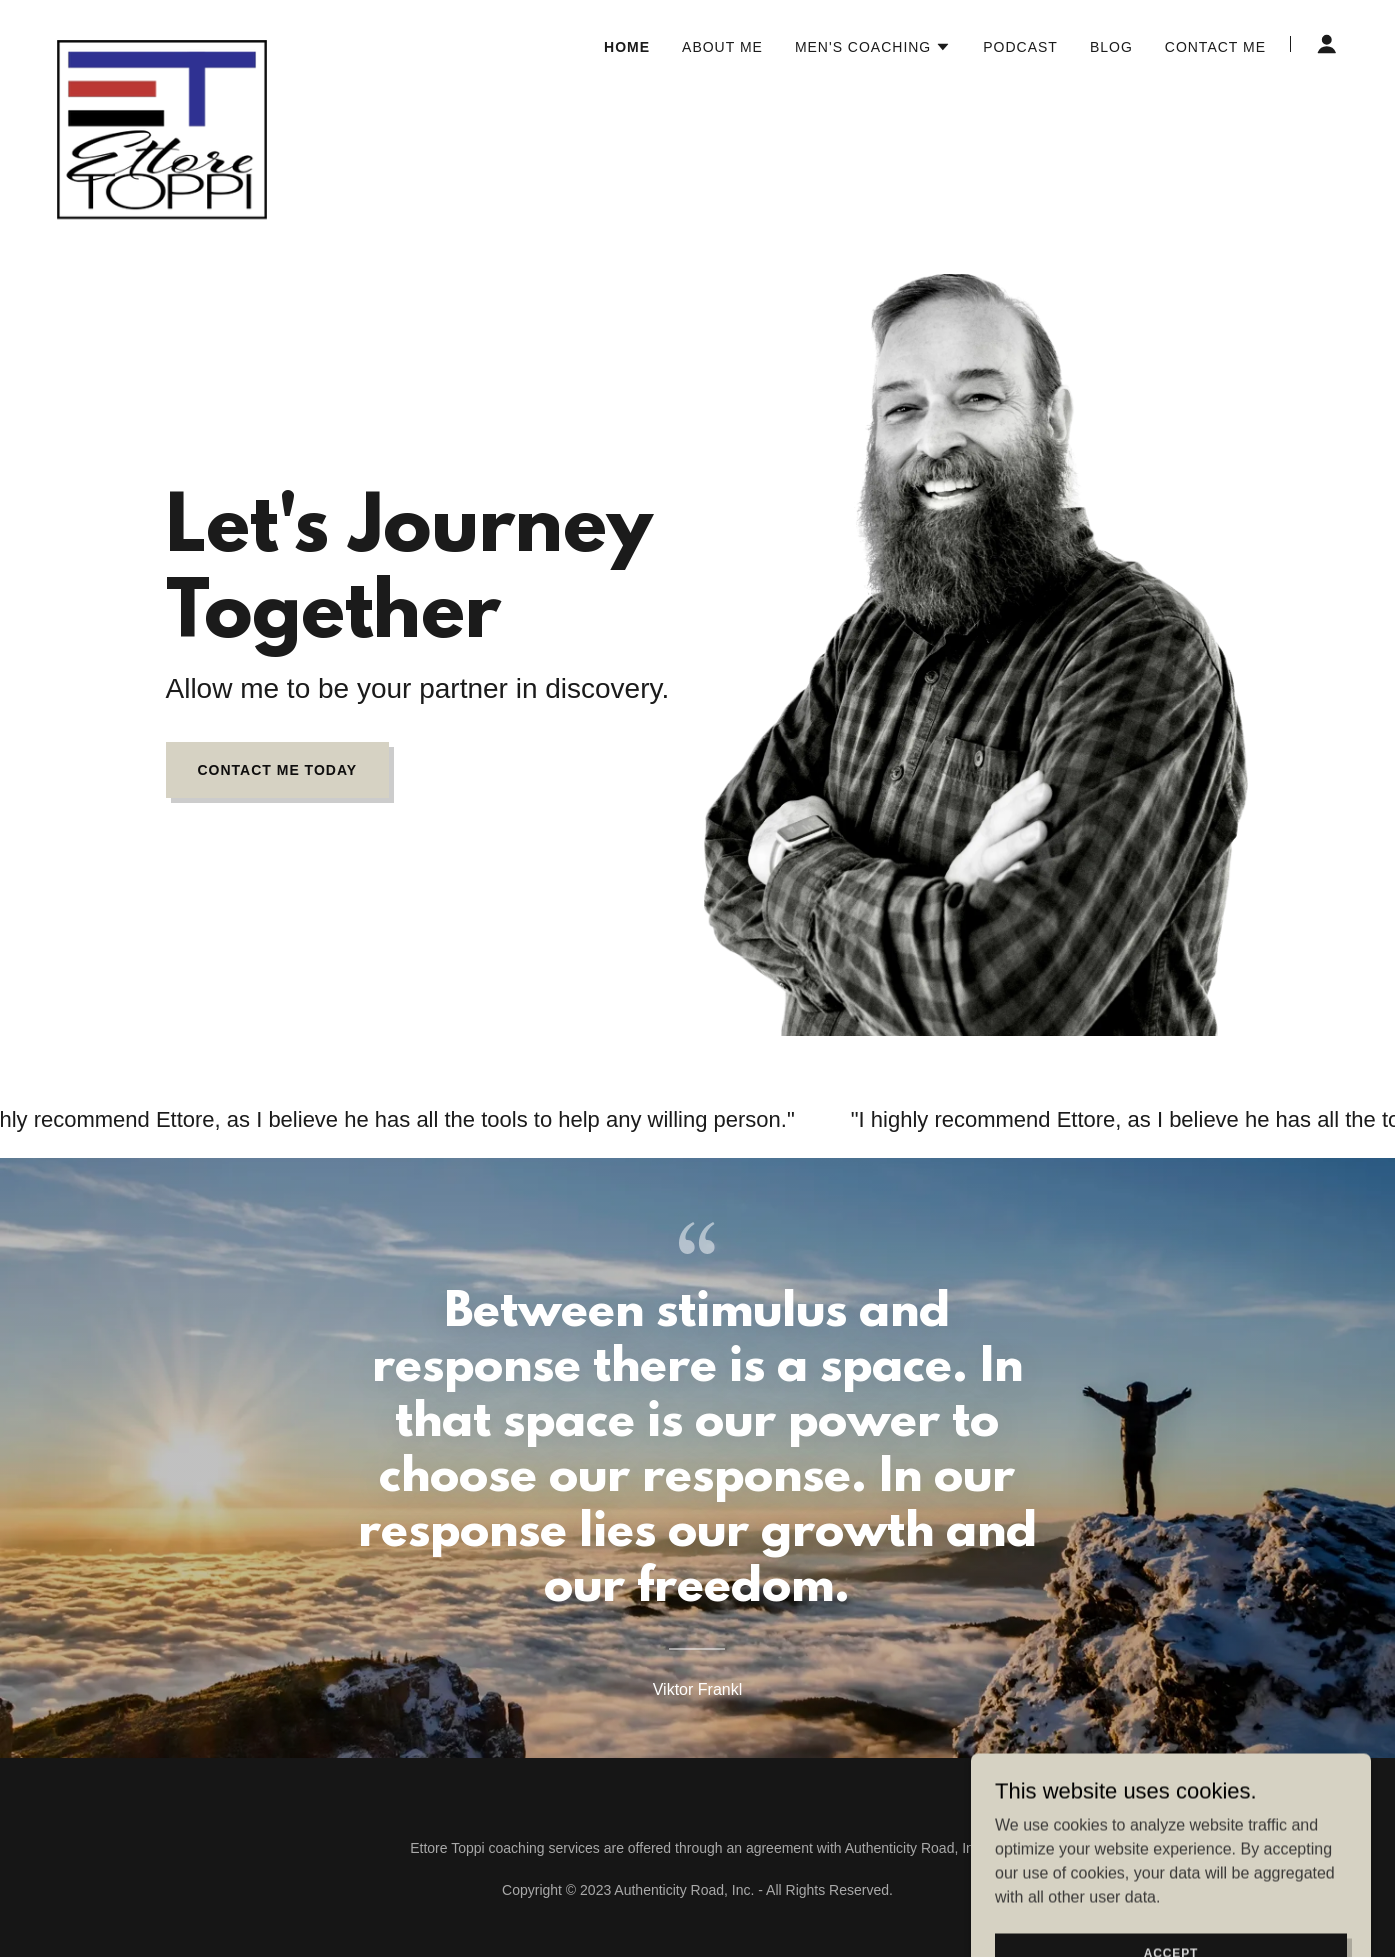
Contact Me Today (278, 770)
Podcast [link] (1020, 47)
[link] (162, 40)
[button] (873, 47)
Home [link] (627, 47)
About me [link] (722, 47)
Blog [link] (1111, 47)
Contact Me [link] (1215, 47)
